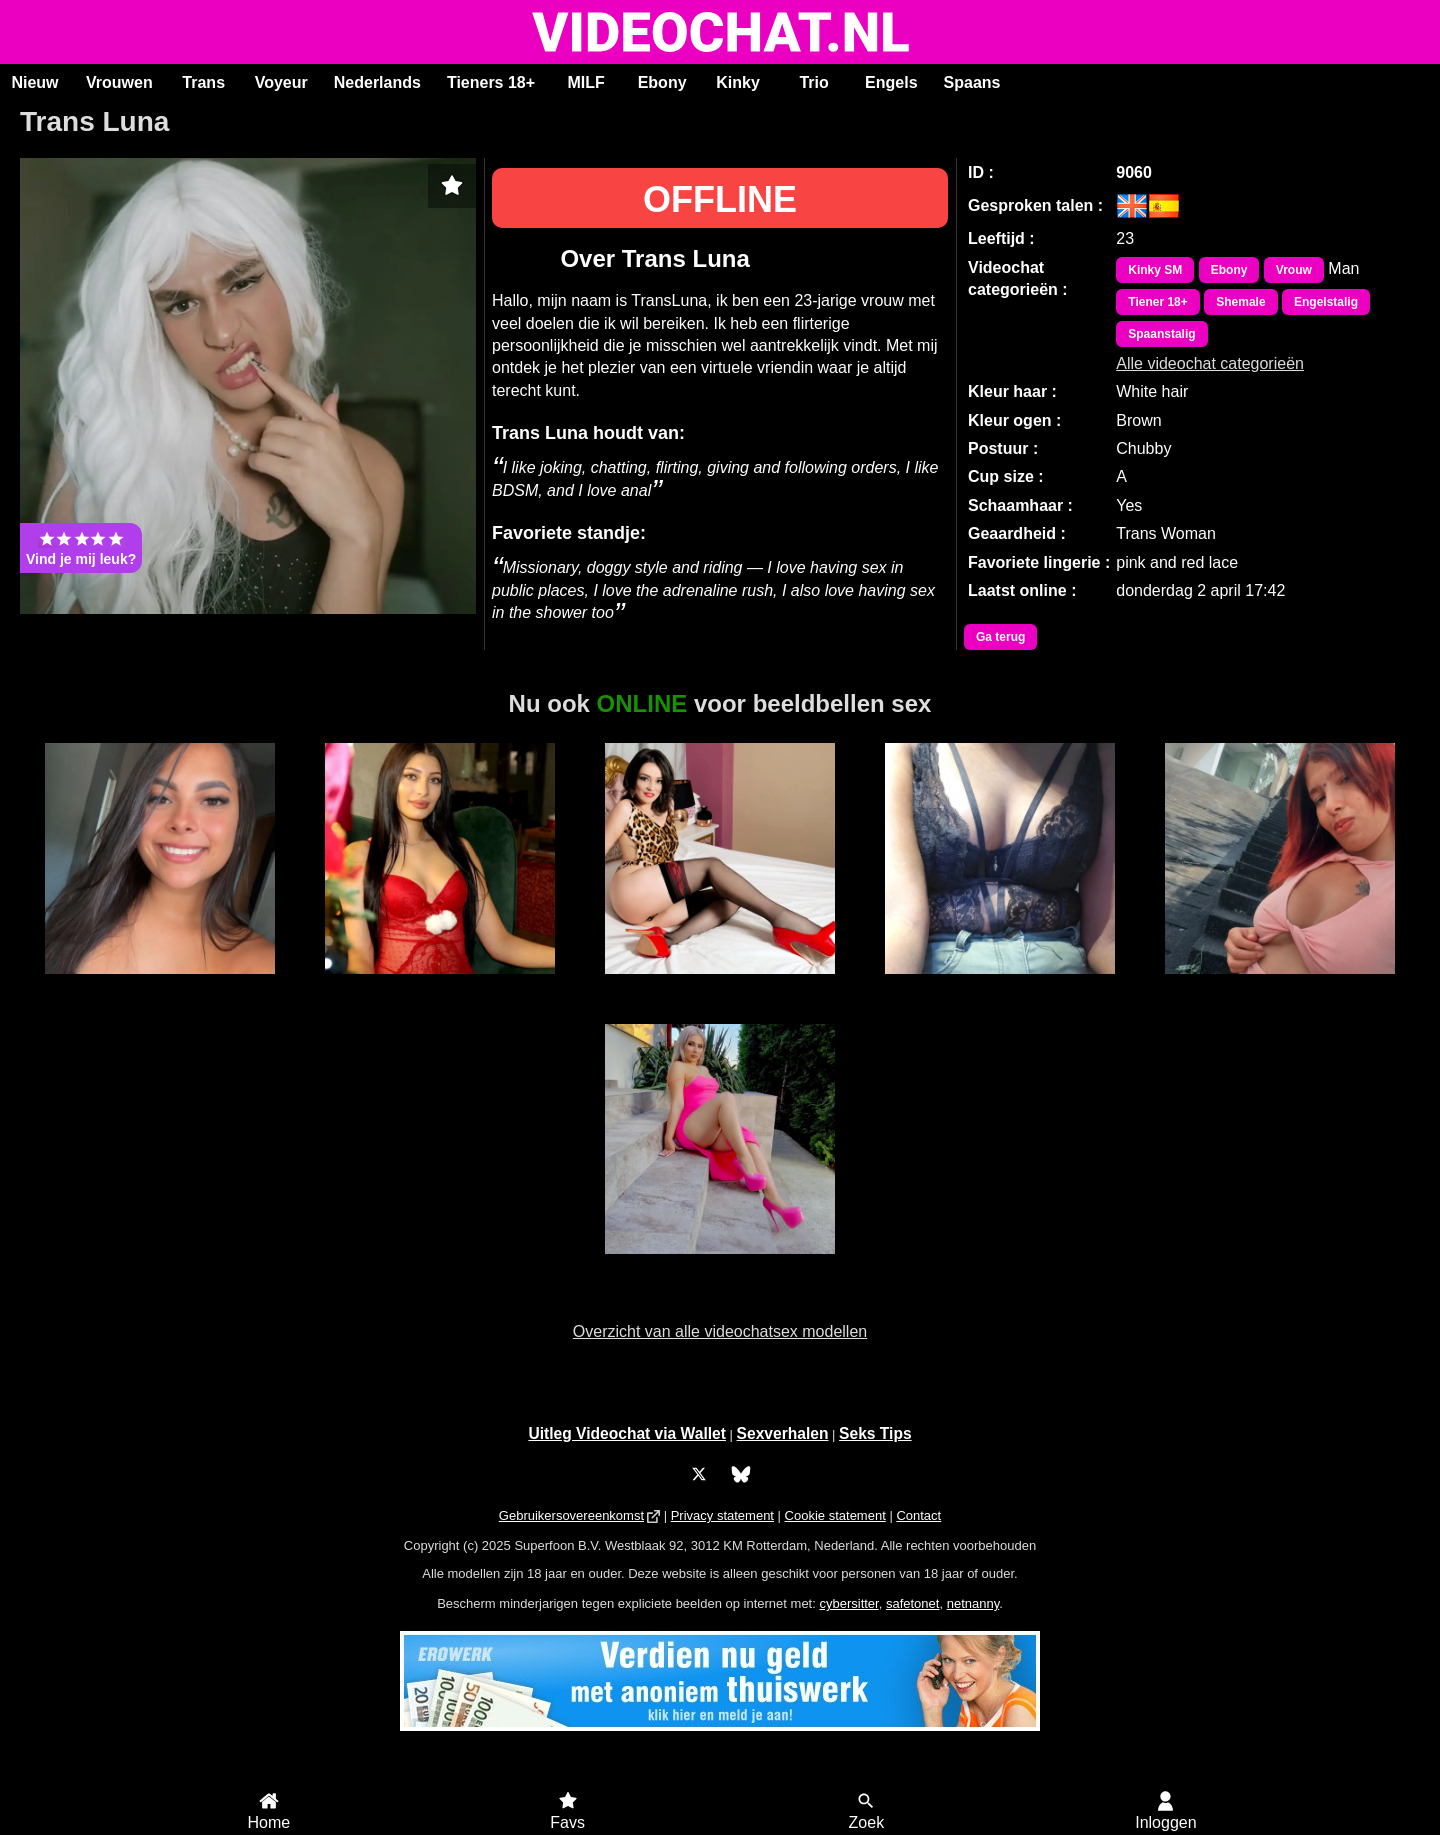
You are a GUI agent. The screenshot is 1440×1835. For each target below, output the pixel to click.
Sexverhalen (783, 1433)
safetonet (913, 1603)
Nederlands (377, 82)
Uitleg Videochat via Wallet (627, 1433)
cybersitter (848, 1603)
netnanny (973, 1603)
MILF (585, 82)
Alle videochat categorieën (1210, 363)
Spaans (972, 82)
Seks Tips (875, 1433)
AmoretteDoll (720, 985)
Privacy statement (722, 1515)
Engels (891, 82)
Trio (813, 82)
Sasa (1280, 985)
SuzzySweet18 (720, 1265)
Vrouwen (119, 82)
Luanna (159, 985)
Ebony (662, 82)
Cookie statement (835, 1515)
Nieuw (34, 82)
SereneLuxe (439, 985)
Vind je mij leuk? (81, 548)
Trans (203, 82)
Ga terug (1000, 637)
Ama (999, 985)
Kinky (738, 82)
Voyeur (281, 82)
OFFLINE (720, 199)
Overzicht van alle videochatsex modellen (720, 1331)
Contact (918, 1515)
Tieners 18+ (491, 82)
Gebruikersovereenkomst (571, 1515)
